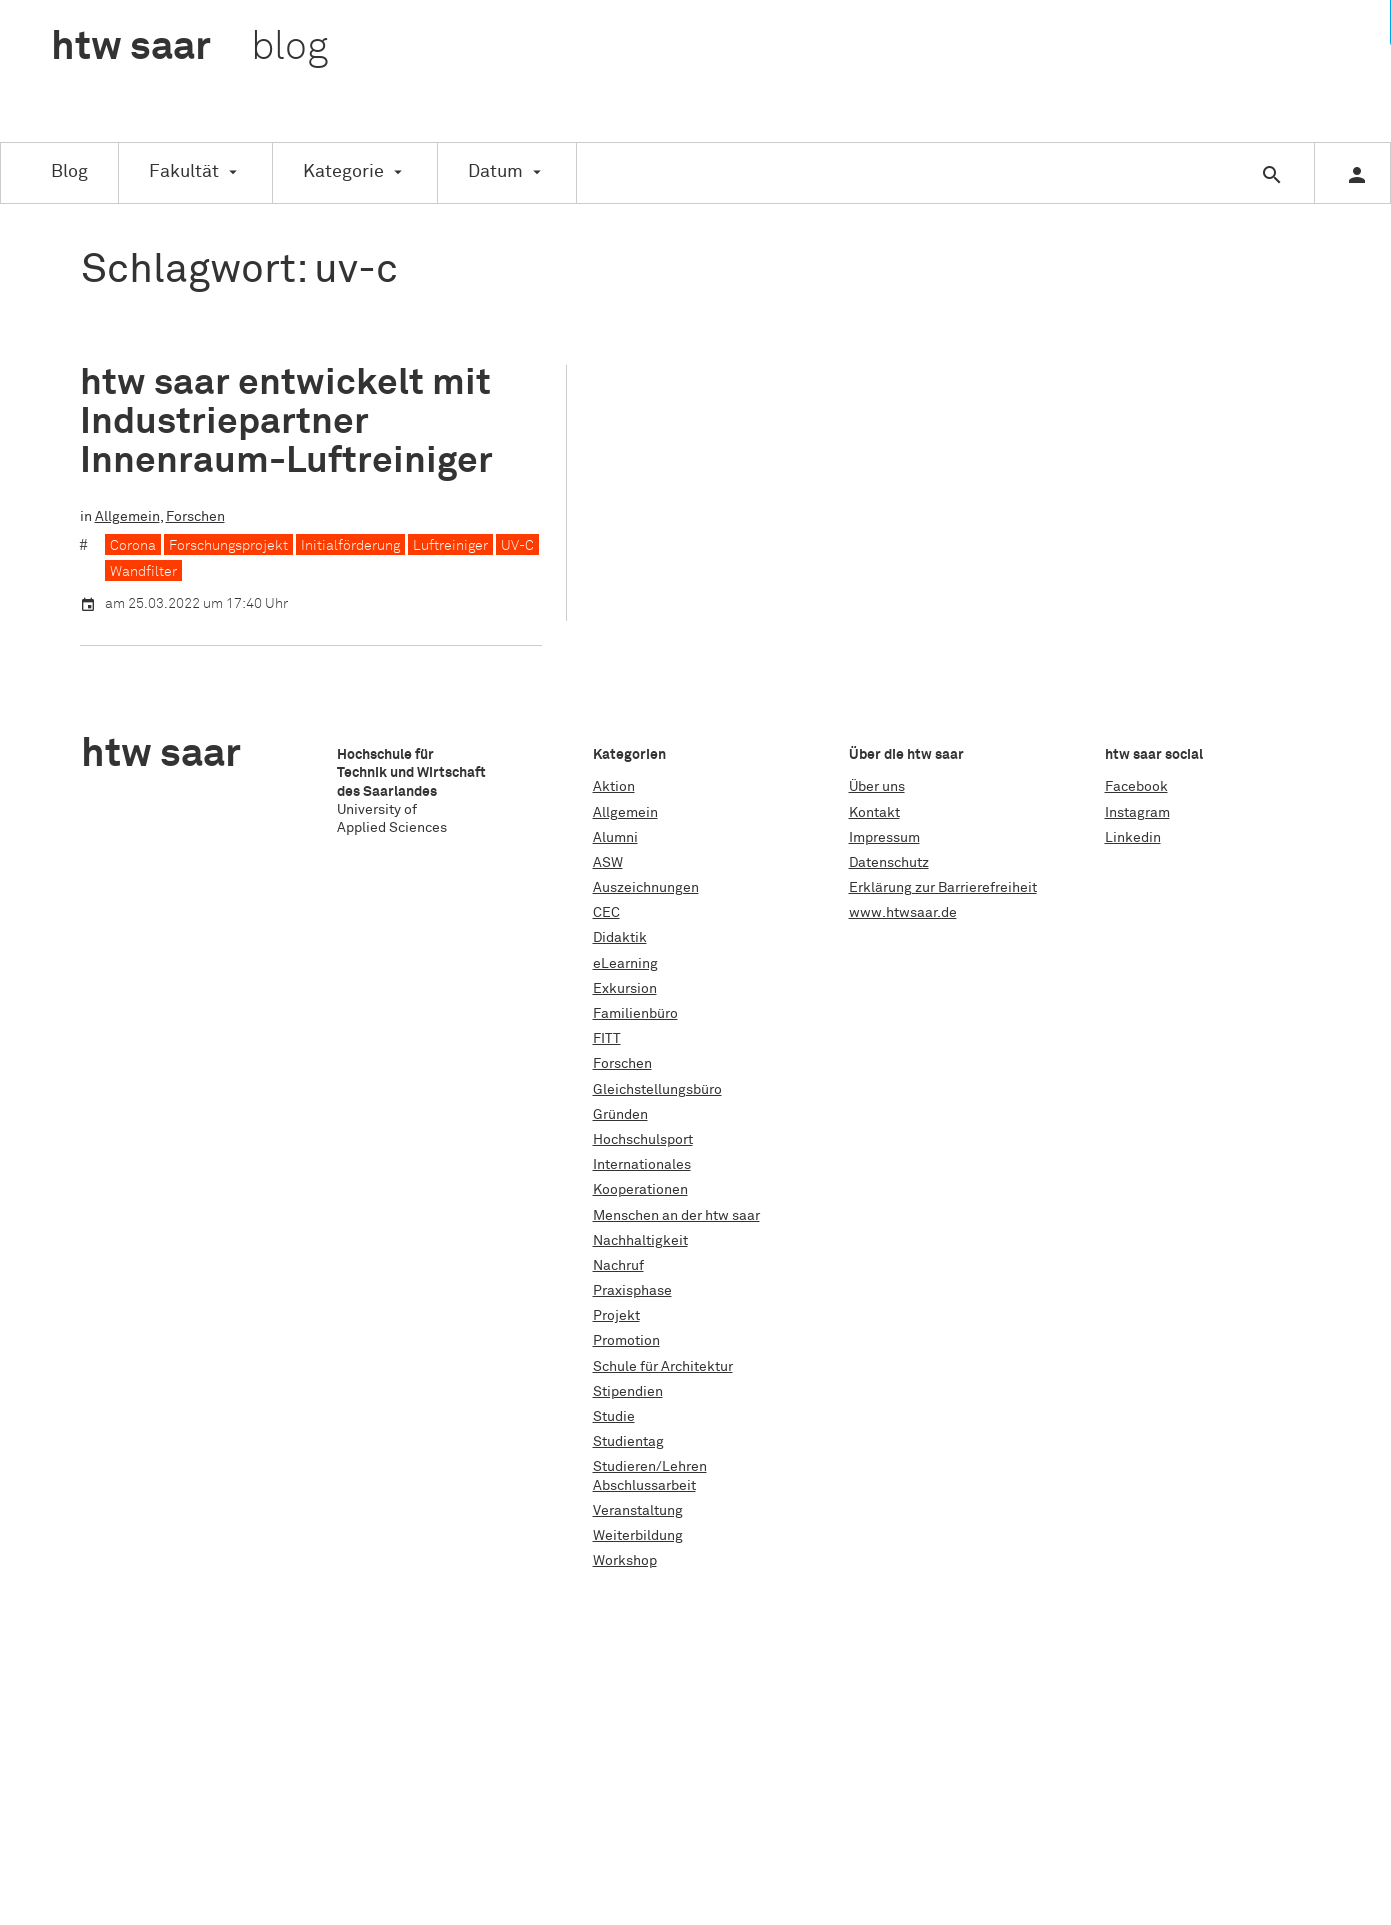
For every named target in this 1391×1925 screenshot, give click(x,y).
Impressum (884, 838)
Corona (133, 546)
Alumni (615, 838)
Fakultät (184, 172)
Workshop (625, 1561)
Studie (614, 1417)
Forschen (195, 517)
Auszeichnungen (646, 888)
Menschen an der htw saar (676, 1216)
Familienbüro (635, 1014)
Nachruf (618, 1266)
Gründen (620, 1115)
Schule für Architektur (663, 1367)
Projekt (616, 1316)
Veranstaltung (638, 1511)
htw (189, 48)
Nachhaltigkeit (640, 1241)
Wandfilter (143, 572)
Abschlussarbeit (644, 1486)
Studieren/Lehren (650, 1467)
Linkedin (1133, 838)
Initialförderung (350, 546)
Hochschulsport (643, 1140)
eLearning (625, 964)
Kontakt (874, 813)
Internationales (642, 1165)
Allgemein (127, 517)
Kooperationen (640, 1190)
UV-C (517, 546)
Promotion (626, 1341)
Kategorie (343, 172)
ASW (608, 863)
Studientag (628, 1442)
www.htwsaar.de (903, 913)
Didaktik (620, 938)
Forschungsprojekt (228, 546)
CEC (606, 913)
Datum (495, 172)
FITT (607, 1039)
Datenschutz (889, 863)
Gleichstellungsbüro (657, 1090)
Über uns (877, 787)
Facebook (1136, 787)
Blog (69, 172)
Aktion (614, 787)
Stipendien (628, 1392)
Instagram (1137, 813)
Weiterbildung (638, 1536)
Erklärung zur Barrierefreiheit (943, 888)
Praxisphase (632, 1291)
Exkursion (625, 989)
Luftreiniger (450, 546)
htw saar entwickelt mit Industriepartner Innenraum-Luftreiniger (286, 422)
